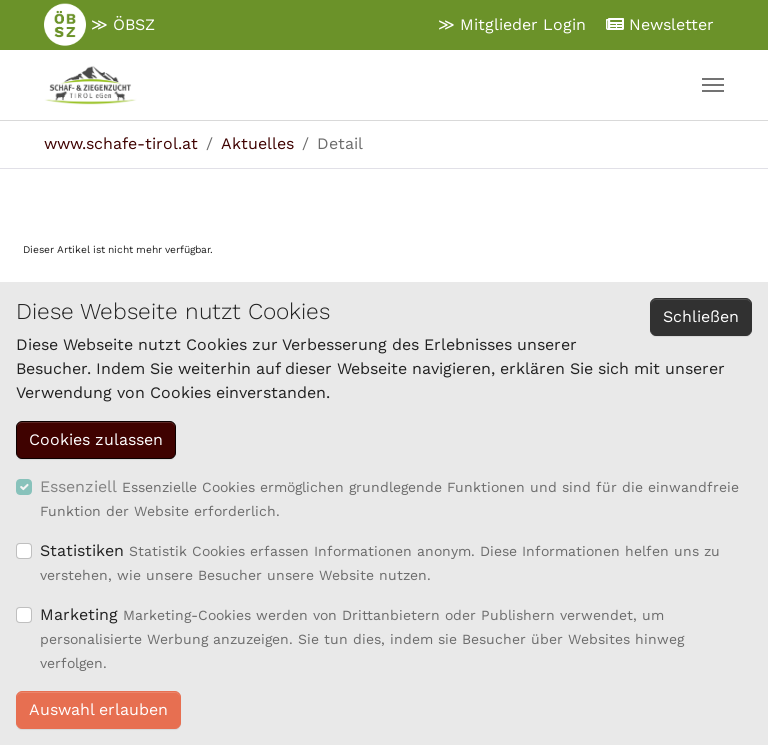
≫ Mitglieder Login (512, 24)
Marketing (79, 614)
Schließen (701, 316)
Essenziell (78, 486)
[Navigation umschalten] (713, 85)
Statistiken (82, 550)
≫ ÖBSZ (99, 25)
